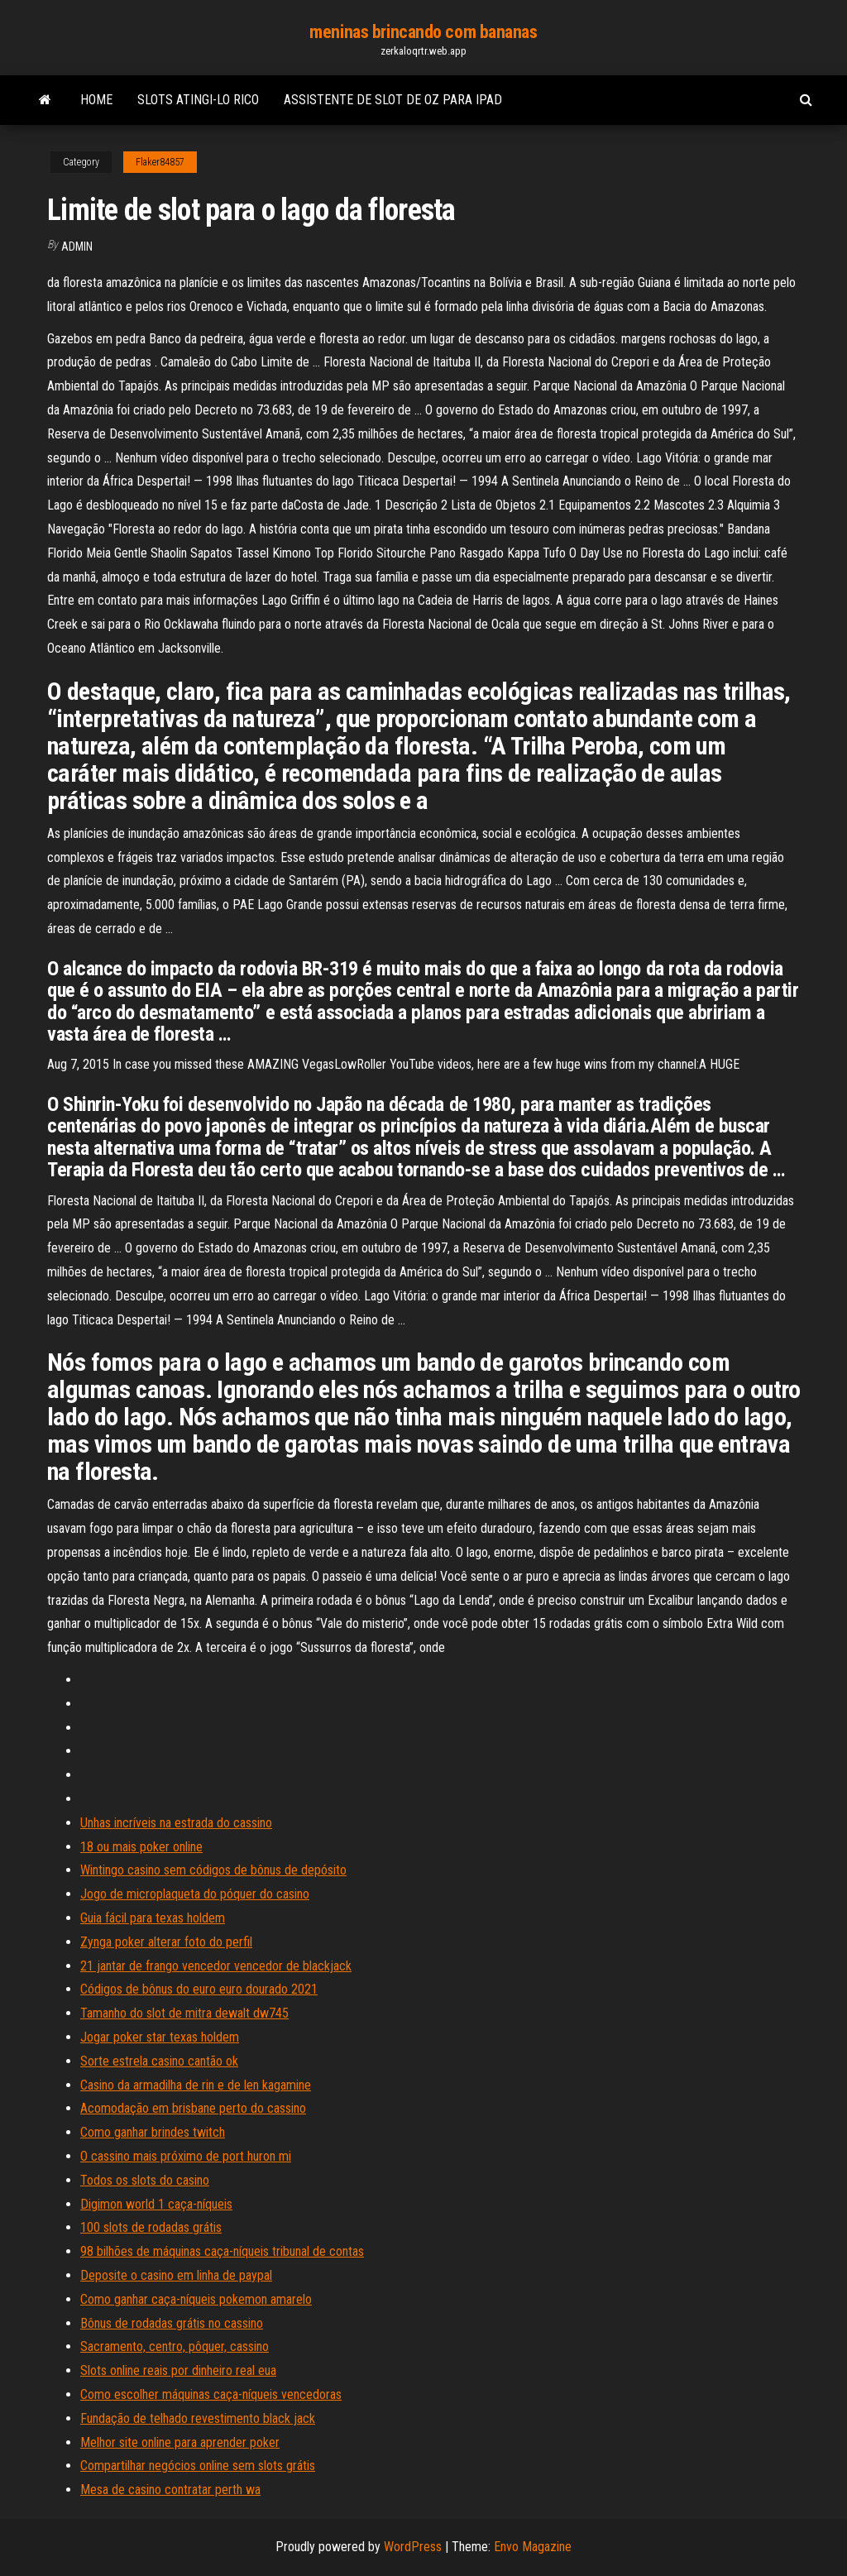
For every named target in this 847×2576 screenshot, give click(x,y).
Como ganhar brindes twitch (152, 2132)
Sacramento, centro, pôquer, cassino (174, 2346)
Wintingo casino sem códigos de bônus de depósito (213, 1870)
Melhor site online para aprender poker (180, 2442)
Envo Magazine (533, 2546)
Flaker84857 (160, 162)
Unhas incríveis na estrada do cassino (176, 1823)
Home (96, 100)
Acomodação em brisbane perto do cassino (193, 2108)
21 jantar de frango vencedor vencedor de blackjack (216, 1966)
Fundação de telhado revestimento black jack (197, 2418)
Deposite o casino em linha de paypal (176, 2275)
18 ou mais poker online (141, 1847)
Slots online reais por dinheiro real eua (178, 2370)
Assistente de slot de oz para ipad (393, 100)
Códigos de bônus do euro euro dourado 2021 (199, 1989)
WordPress (413, 2546)
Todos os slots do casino (144, 2180)
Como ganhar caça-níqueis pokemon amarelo (196, 2299)
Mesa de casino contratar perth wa (170, 2489)
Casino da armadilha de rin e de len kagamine (195, 2085)
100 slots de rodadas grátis (151, 2227)
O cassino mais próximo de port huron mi (185, 2156)
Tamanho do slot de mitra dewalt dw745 (184, 2013)
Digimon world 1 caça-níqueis (156, 2204)
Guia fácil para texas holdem (152, 1918)
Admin (77, 246)
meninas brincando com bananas (423, 32)
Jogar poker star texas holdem (159, 2037)
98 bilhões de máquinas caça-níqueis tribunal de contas (222, 2251)
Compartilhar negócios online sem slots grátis (197, 2465)
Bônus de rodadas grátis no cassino (171, 2323)
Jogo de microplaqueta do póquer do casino (194, 1894)
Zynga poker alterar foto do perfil (166, 1942)
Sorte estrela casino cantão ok (159, 2061)
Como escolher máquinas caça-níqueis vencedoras (211, 2394)
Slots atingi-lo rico (198, 100)
